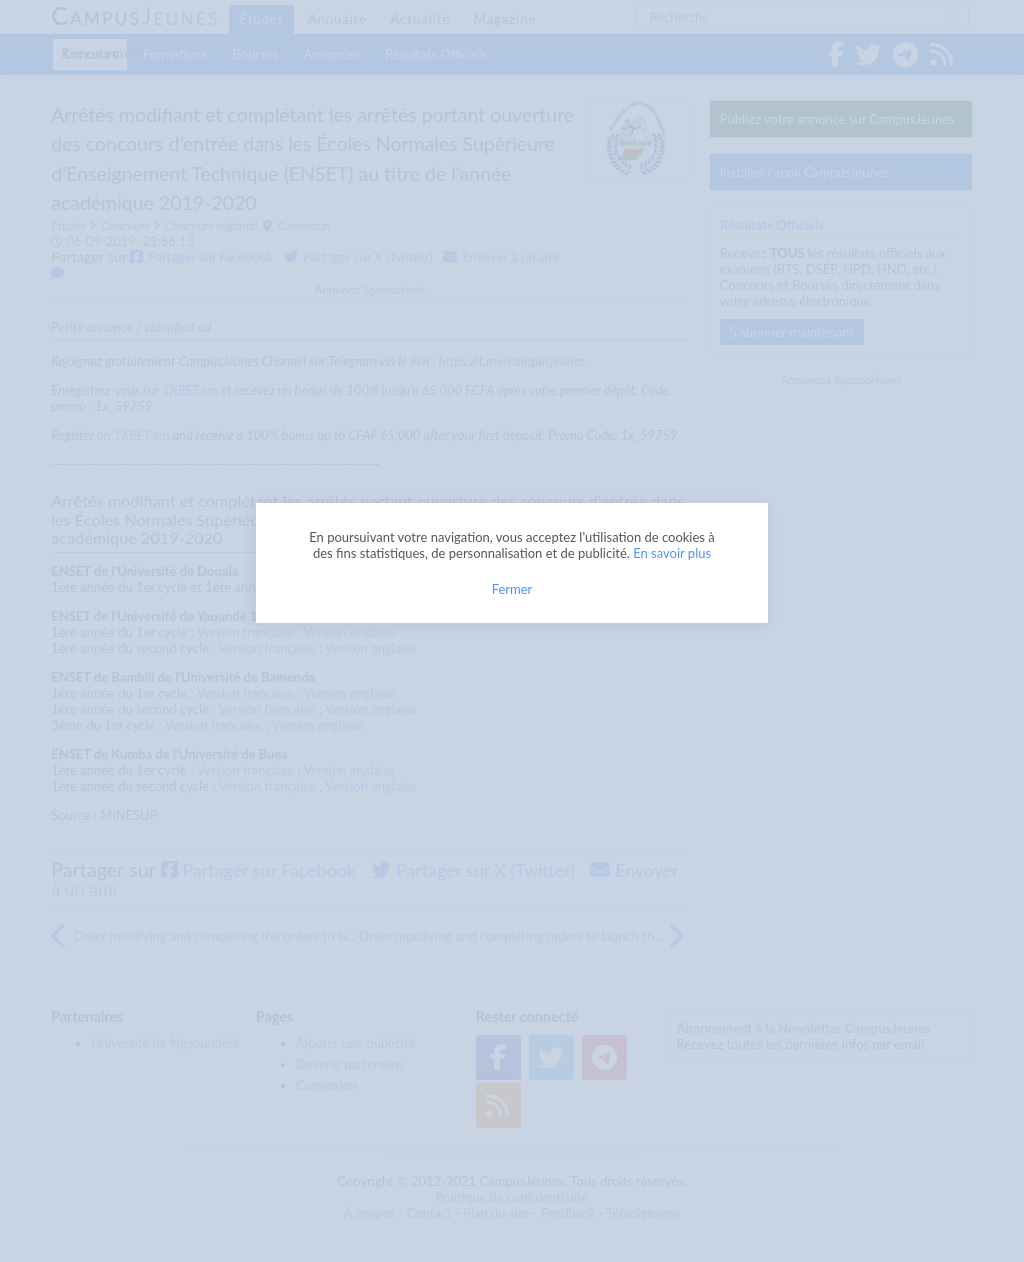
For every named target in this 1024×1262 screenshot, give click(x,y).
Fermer (512, 589)
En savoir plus (672, 553)
